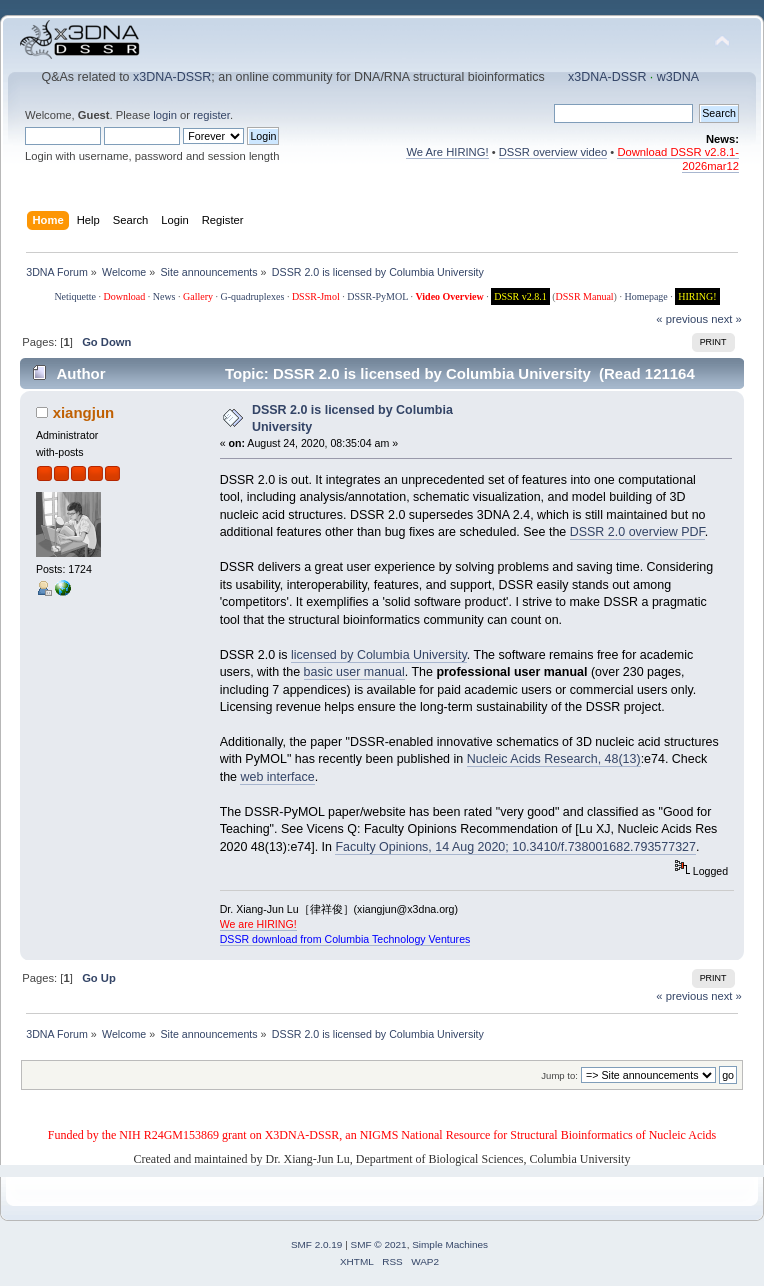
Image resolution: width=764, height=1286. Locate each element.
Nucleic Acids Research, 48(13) (554, 759)
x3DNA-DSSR (172, 77)
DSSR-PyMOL (377, 296)
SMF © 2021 (379, 1244)
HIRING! (697, 296)
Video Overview (449, 296)
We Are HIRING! (447, 152)
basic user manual (354, 672)
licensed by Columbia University (379, 655)
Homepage (645, 296)
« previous (682, 319)
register (211, 115)
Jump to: (559, 1075)
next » (726, 319)
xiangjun (84, 412)
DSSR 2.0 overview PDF (637, 532)
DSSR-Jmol (316, 296)
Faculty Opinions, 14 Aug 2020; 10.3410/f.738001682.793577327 (515, 847)
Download (125, 296)
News (164, 296)
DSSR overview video (553, 152)
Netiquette (75, 296)
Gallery (198, 296)
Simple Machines (450, 1244)
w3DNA (678, 77)
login (165, 115)
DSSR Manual (585, 296)
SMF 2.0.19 (317, 1244)
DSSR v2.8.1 (520, 296)
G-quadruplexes (253, 296)
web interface (277, 777)
